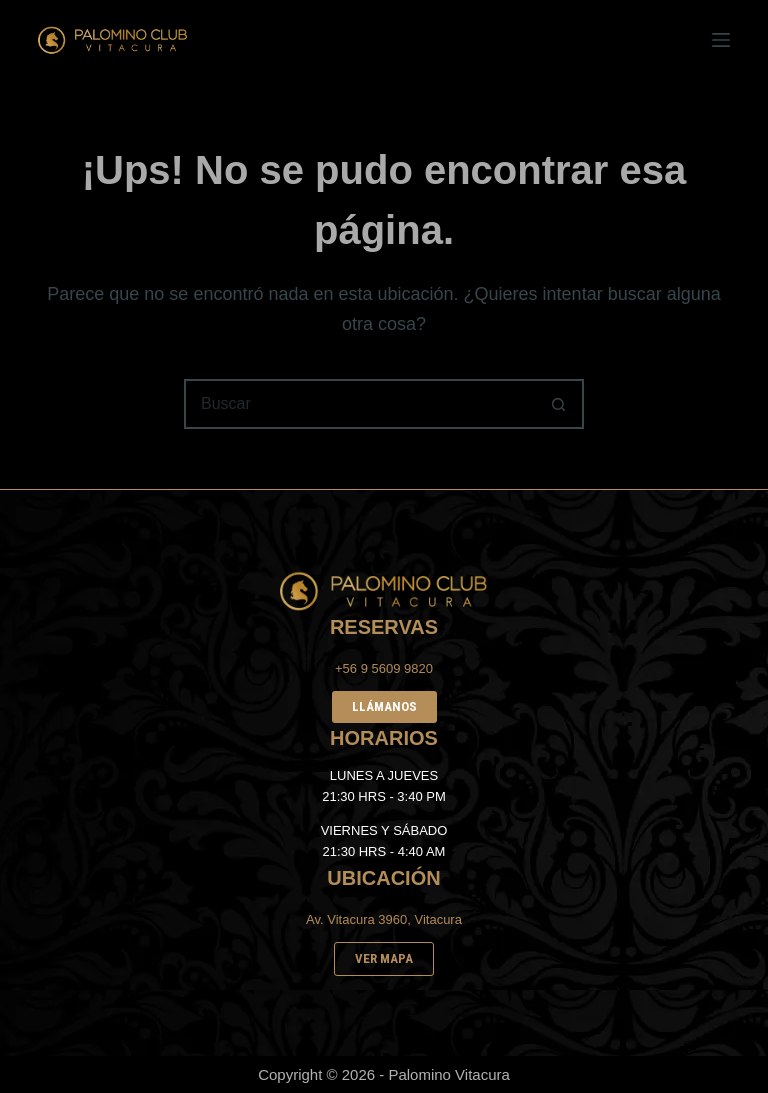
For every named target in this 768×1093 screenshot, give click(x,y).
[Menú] (721, 40)
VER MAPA (384, 958)
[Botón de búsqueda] (559, 404)
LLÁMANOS (384, 706)
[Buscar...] (359, 404)
